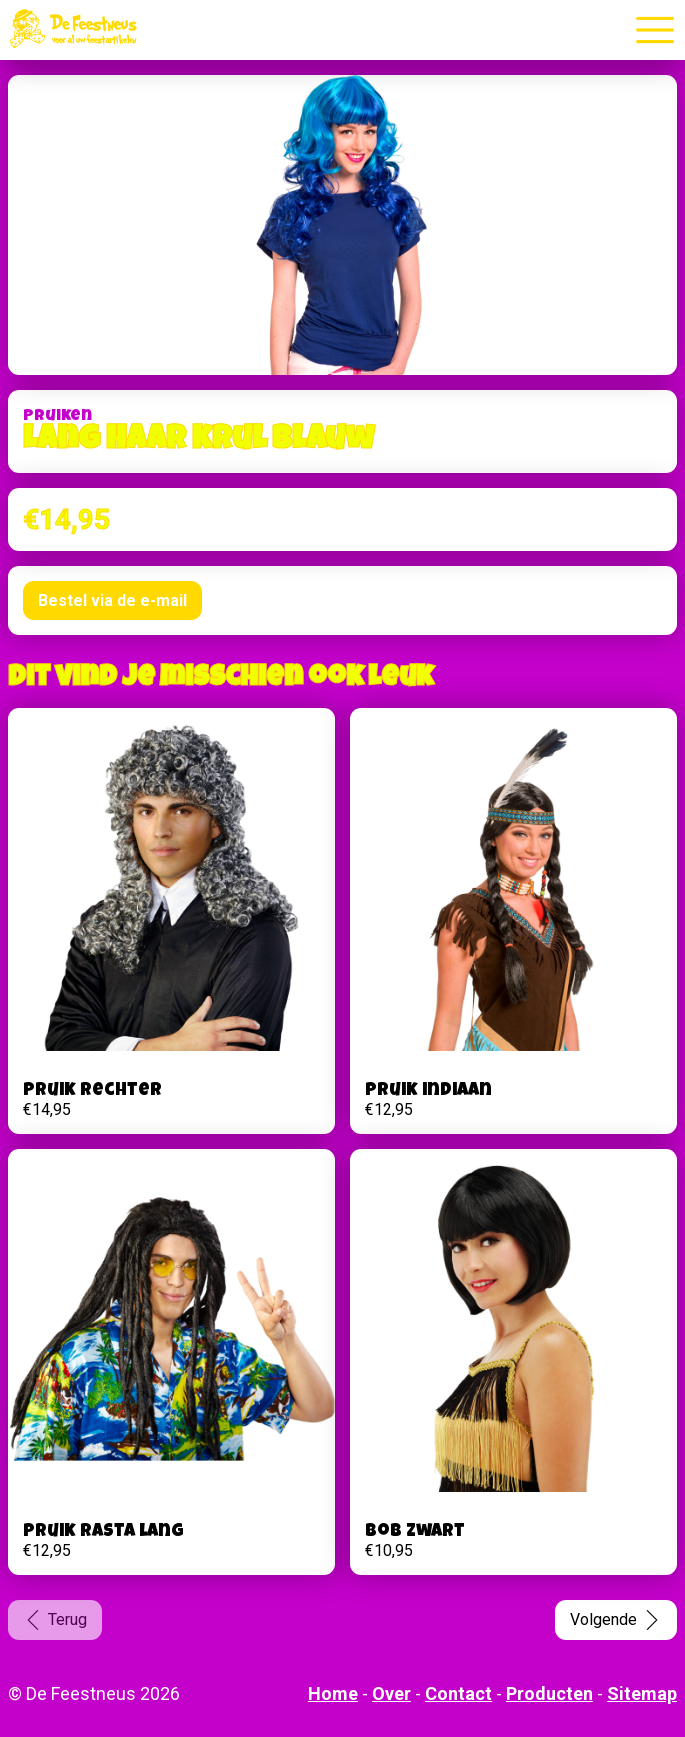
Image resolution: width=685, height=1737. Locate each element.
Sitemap (642, 1693)
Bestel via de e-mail (112, 600)
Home (333, 1693)
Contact (458, 1693)
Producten (549, 1693)
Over (391, 1693)
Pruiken (57, 417)
